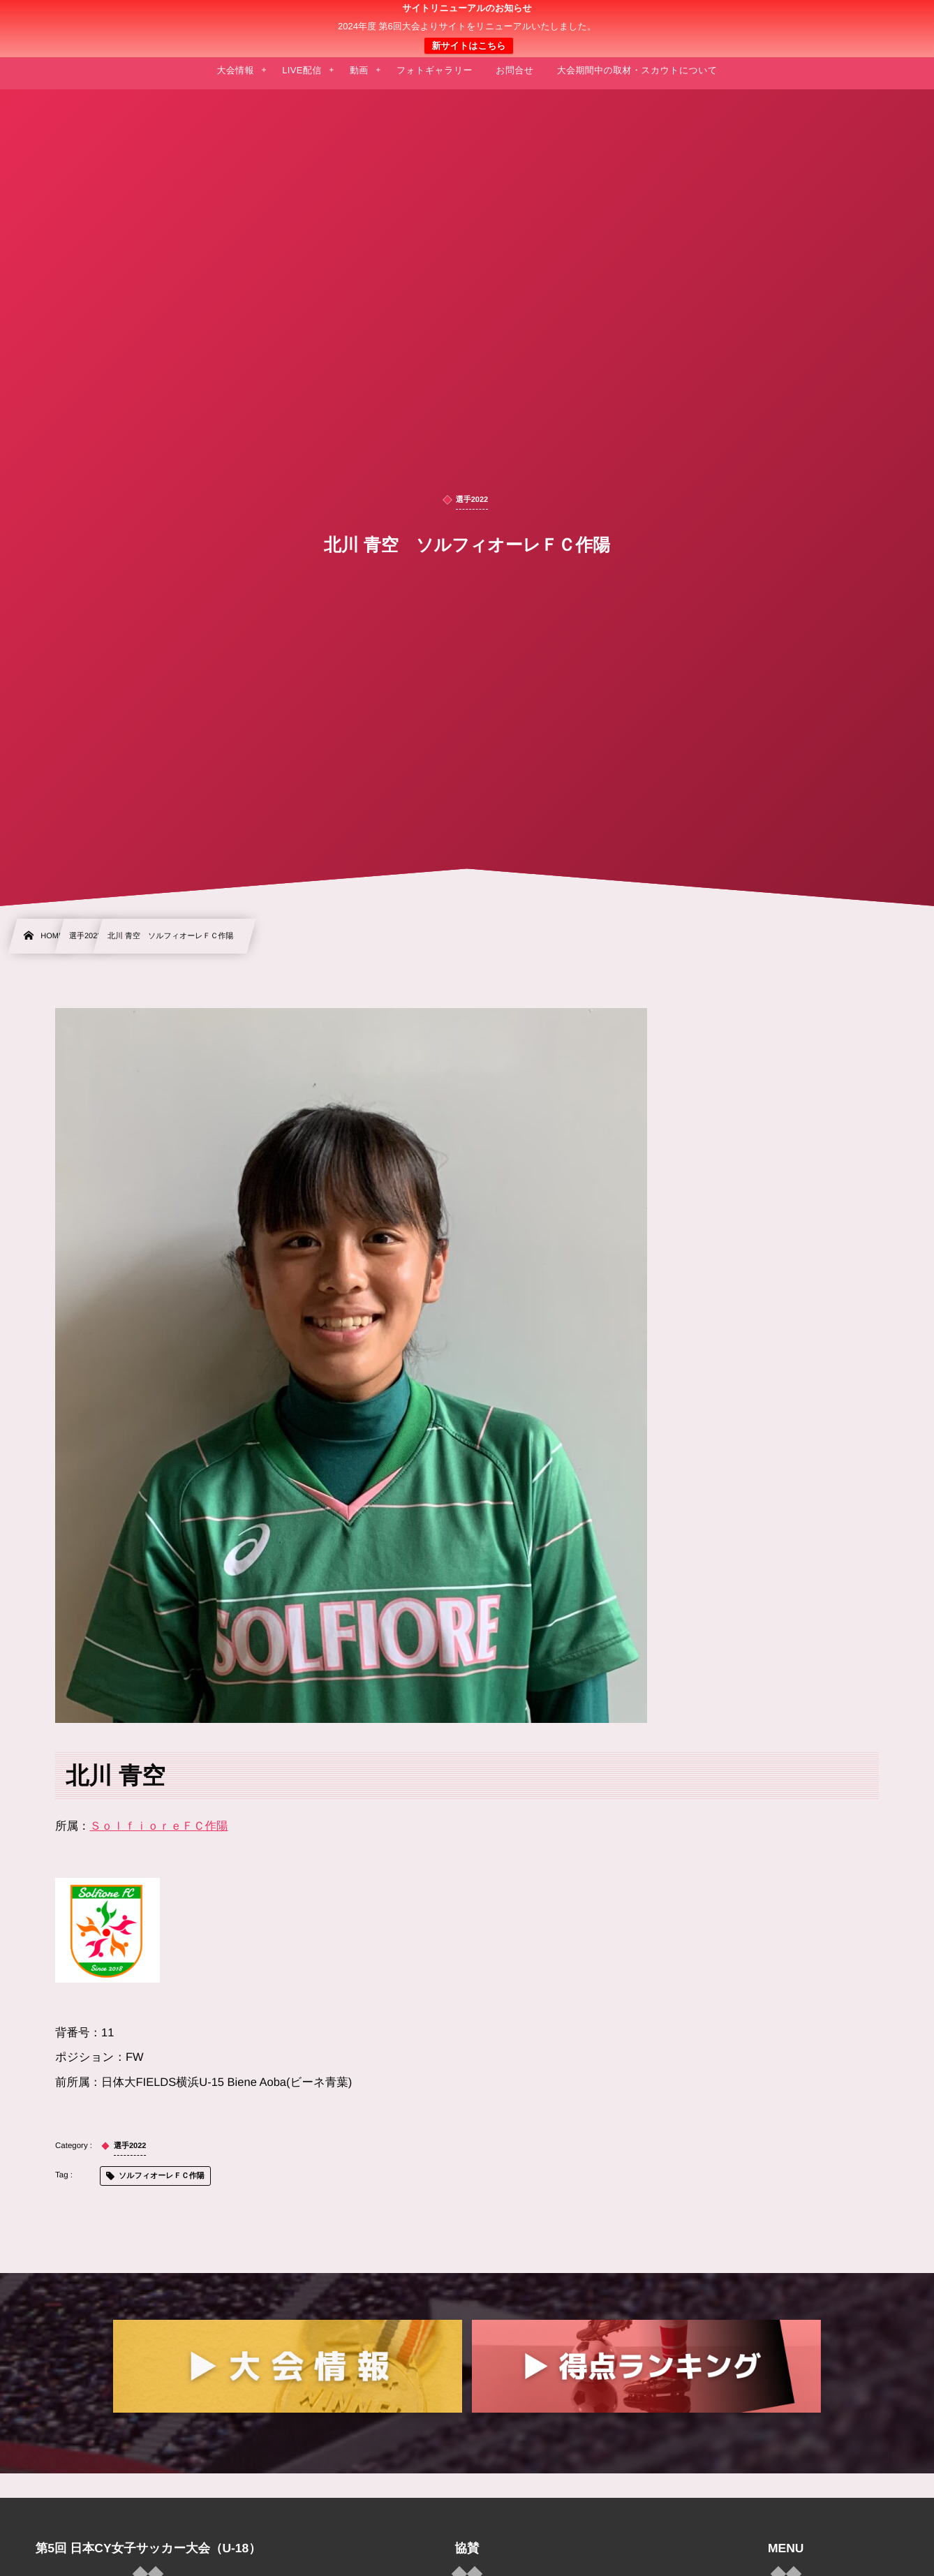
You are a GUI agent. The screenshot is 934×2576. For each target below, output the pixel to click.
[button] (897, 19)
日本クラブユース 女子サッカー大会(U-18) (467, 28)
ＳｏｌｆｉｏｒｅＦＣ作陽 (159, 1826)
